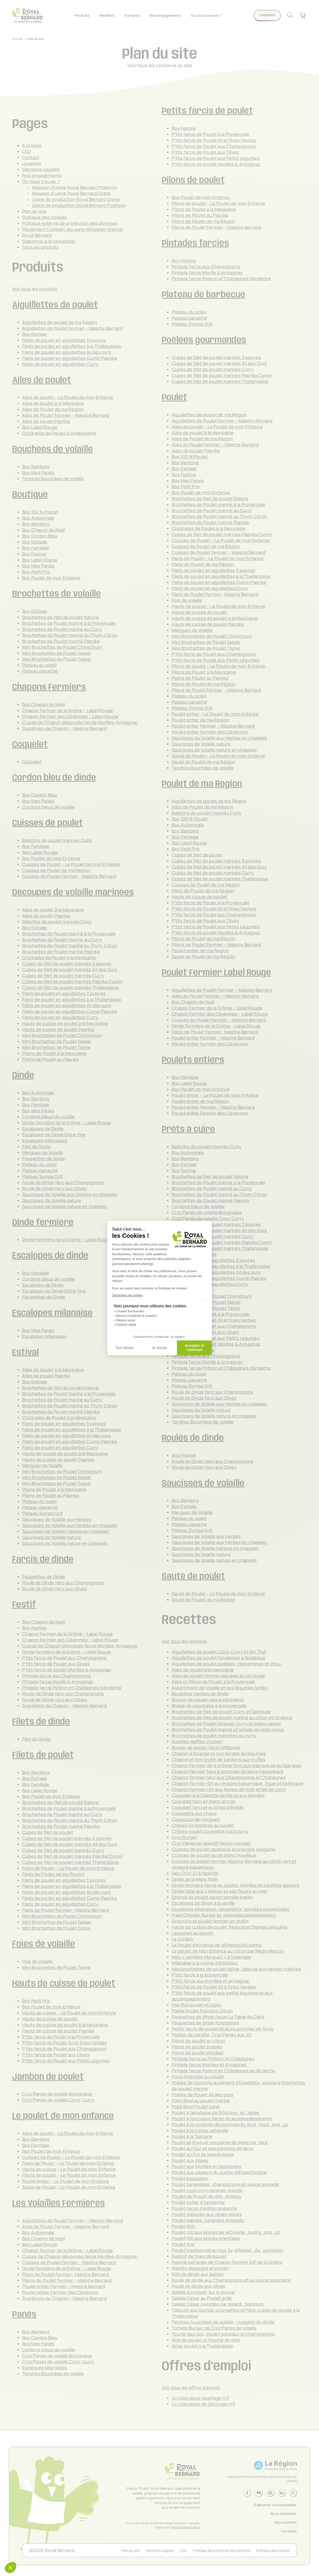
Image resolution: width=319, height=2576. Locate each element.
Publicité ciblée (126, 1325)
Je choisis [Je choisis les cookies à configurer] (159, 1348)
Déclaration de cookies (127, 1295)
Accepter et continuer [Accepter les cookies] (194, 1347)
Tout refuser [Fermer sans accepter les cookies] (124, 1348)
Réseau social (125, 1320)
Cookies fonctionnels (130, 1311)
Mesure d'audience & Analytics (136, 1316)
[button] (10, 2568)
